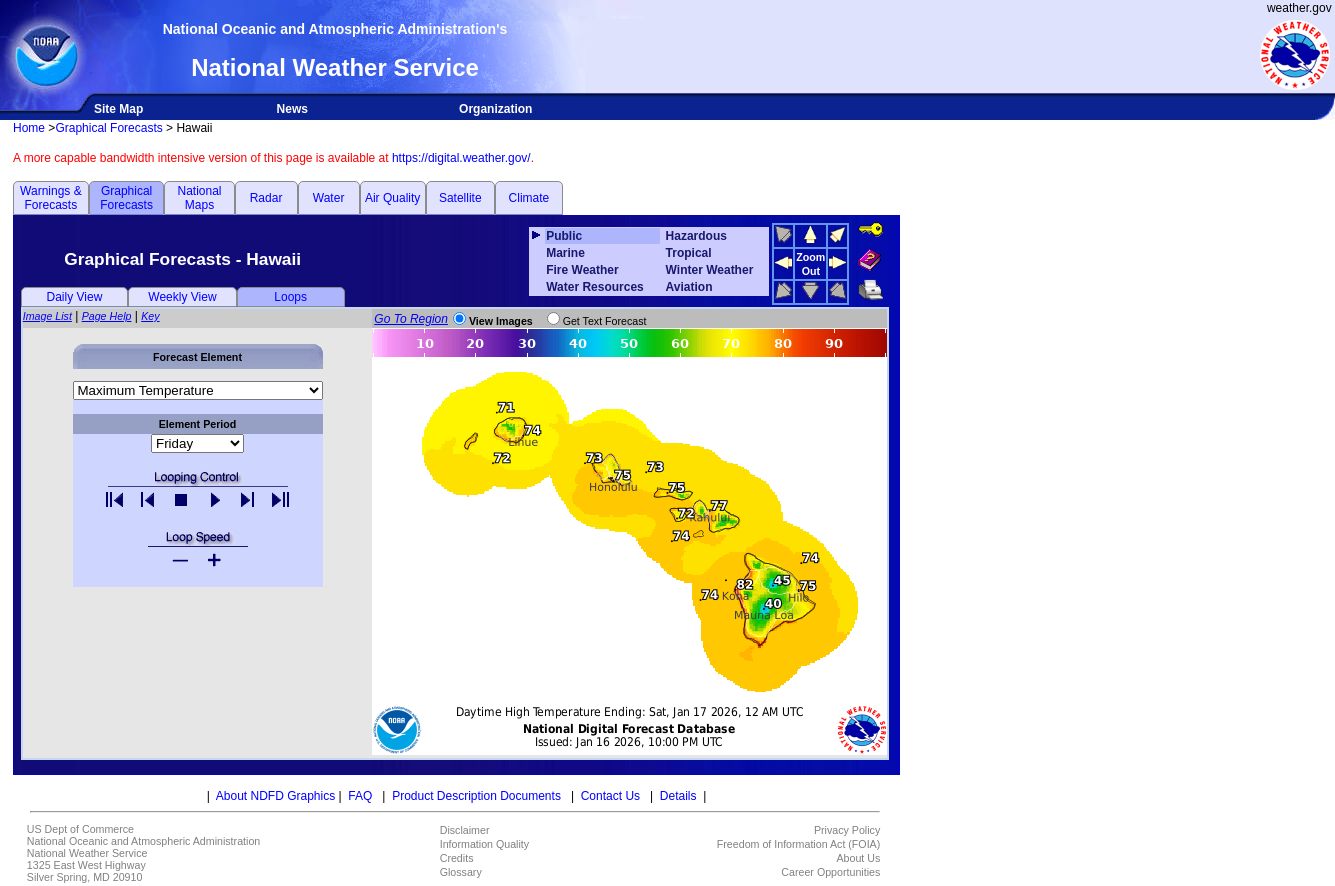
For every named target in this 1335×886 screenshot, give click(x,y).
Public (564, 236)
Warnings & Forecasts (51, 198)
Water (329, 198)
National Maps (199, 198)
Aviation (689, 287)
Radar (266, 198)
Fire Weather (582, 270)
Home (29, 128)
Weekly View (182, 297)
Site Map (118, 109)
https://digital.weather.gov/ (461, 158)
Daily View (75, 297)
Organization (495, 109)
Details (678, 796)
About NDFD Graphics (275, 796)
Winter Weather (710, 270)
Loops (290, 297)
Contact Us (610, 796)
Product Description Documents (476, 796)
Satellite (460, 198)
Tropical (689, 253)
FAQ (360, 796)
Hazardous (696, 236)
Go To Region (411, 319)
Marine (565, 253)
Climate (529, 198)
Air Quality (392, 198)
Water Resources (595, 287)
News (292, 109)
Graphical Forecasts (108, 128)
